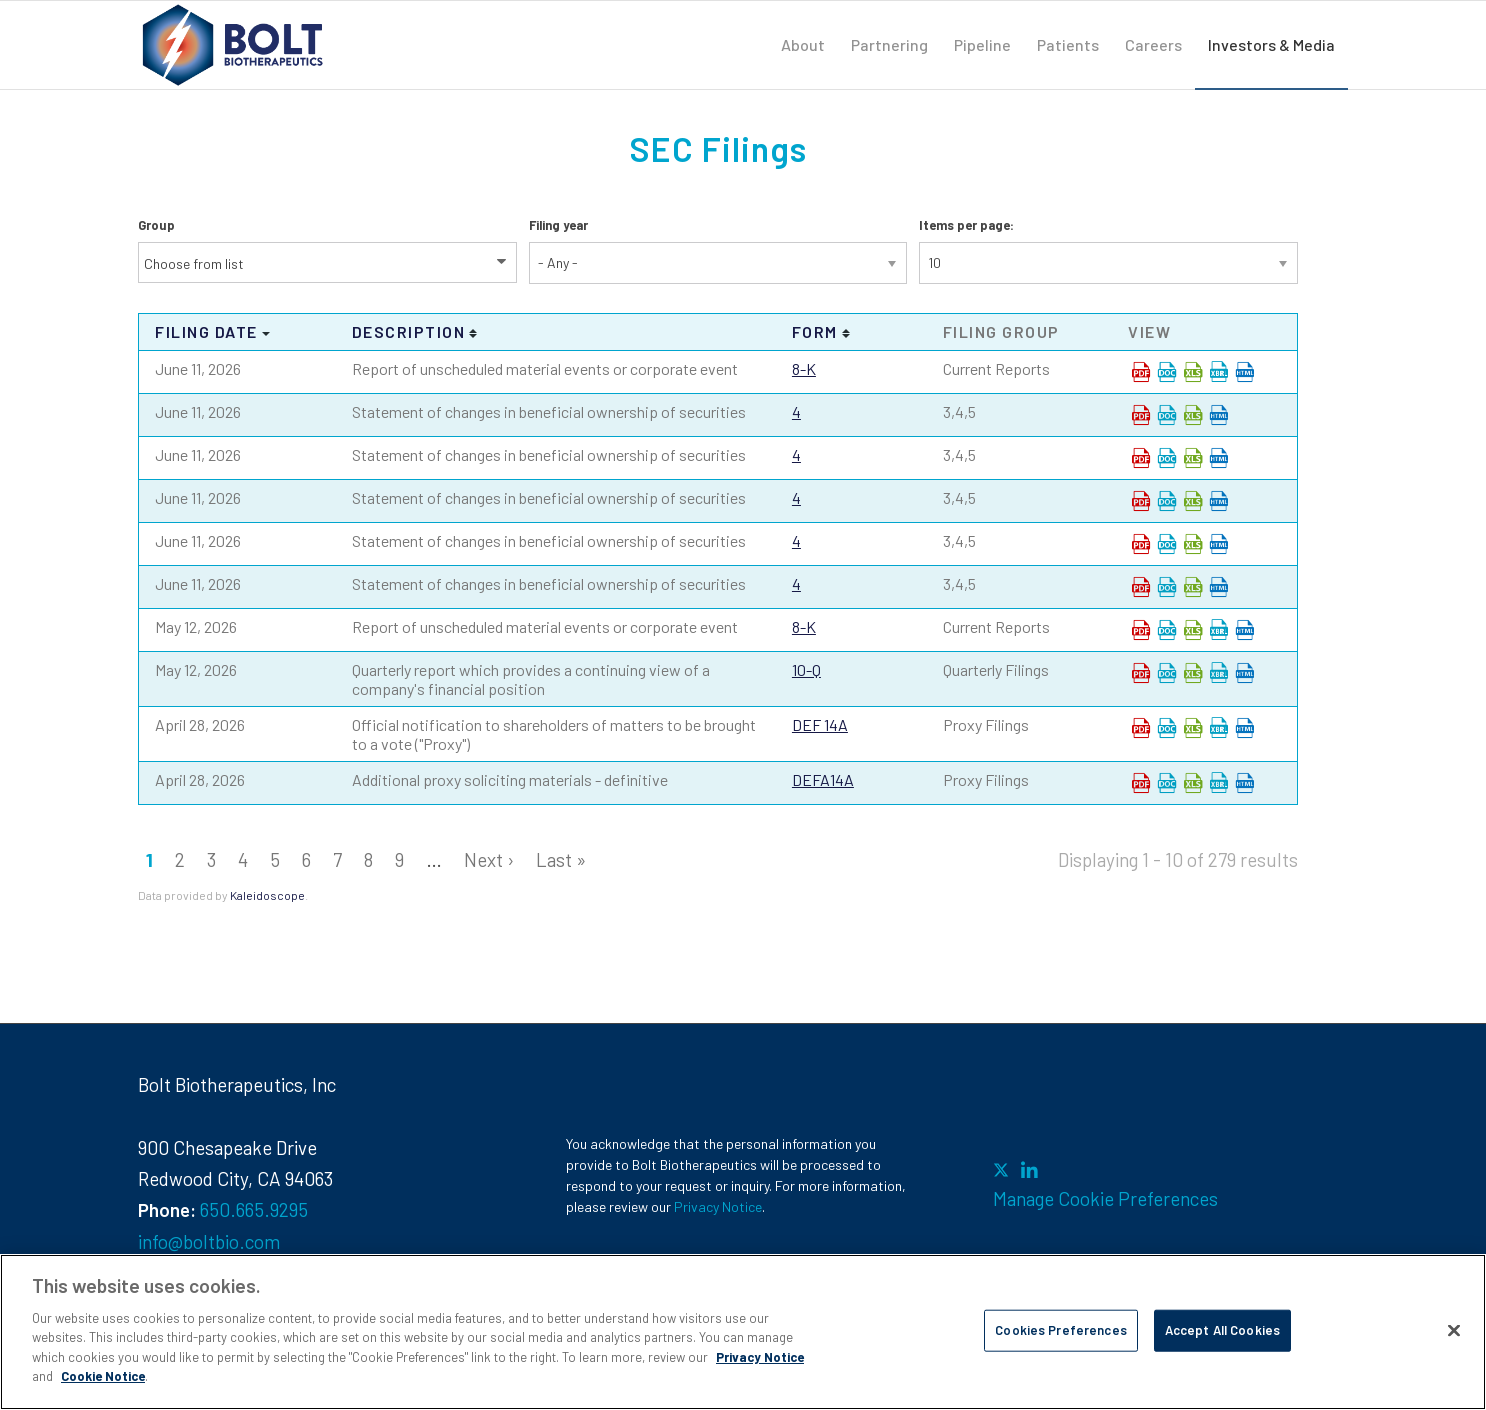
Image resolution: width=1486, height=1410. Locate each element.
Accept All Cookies (1222, 1330)
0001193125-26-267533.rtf (1167, 458)
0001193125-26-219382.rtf (1167, 673)
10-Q (806, 669)
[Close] (1454, 1330)
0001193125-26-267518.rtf (1167, 415)
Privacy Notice (718, 1206)
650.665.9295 (254, 1209)
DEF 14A (820, 724)
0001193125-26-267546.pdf (1141, 501)
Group (156, 225)
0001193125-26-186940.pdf (1141, 783)
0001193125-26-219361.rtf (1167, 630)
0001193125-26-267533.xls (1193, 458)
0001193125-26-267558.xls (1193, 544)
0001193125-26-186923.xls (1193, 728)
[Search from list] (207, 263)
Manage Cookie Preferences (1105, 1198)
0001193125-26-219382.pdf (1141, 673)
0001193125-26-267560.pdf (1141, 587)
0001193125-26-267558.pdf (1141, 544)
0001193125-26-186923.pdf (1141, 728)
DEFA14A (823, 779)
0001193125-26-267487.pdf (1141, 372)
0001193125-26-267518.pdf (1141, 415)
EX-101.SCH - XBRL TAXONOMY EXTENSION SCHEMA (1219, 372)
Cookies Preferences (1060, 1330)
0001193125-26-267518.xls (1193, 415)
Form (815, 331)
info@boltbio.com (209, 1241)
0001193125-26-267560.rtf (1167, 587)
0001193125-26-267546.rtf (1167, 501)
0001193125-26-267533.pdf (1141, 458)
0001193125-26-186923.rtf (1167, 728)
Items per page (964, 225)
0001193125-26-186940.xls (1193, 783)
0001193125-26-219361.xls (1193, 630)
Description (409, 331)
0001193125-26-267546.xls (1193, 501)
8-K (804, 368)
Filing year (558, 225)
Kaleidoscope (267, 895)
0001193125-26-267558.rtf (1167, 544)
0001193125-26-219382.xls (1193, 673)
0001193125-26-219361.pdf (1141, 630)
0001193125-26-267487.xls (1193, 372)
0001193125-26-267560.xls (1193, 587)
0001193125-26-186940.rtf (1167, 783)
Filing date (206, 331)
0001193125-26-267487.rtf (1167, 372)
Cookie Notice (103, 1376)
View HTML (1245, 372)
